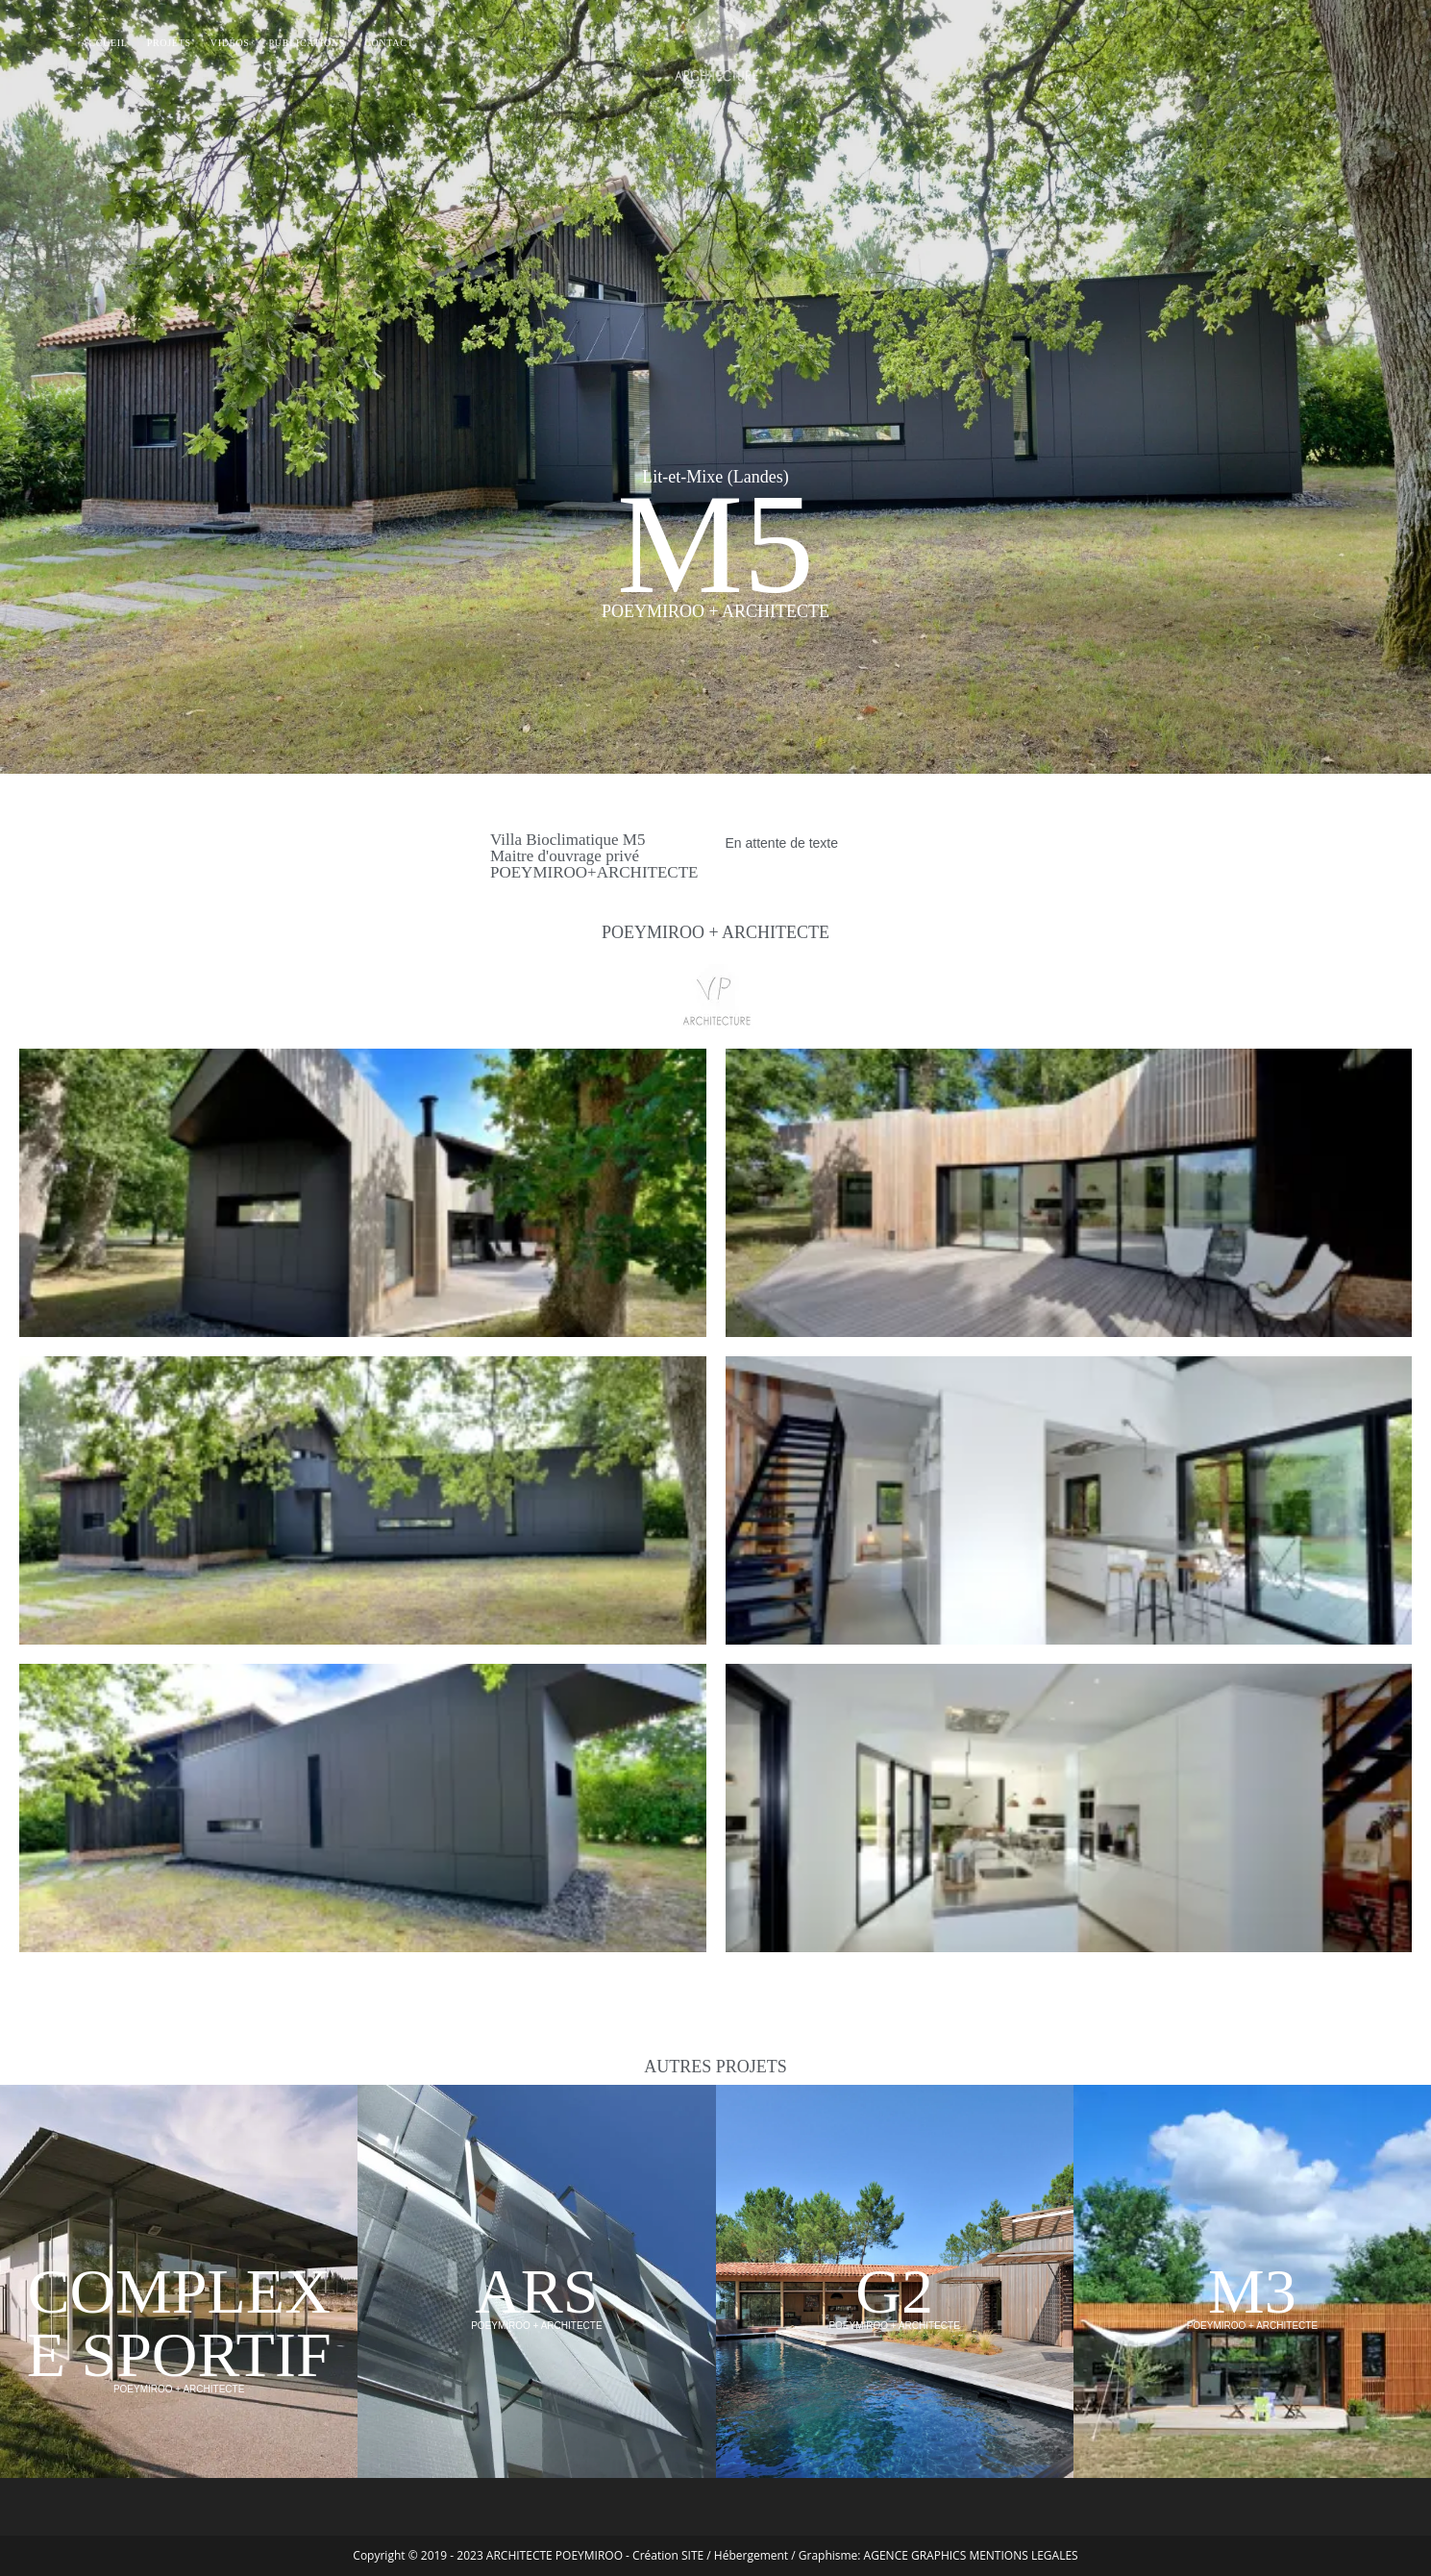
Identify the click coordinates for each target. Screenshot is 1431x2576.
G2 (894, 2291)
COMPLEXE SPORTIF (179, 2323)
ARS (536, 2291)
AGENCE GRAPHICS (915, 2555)
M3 (1252, 2291)
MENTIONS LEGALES (1023, 2555)
